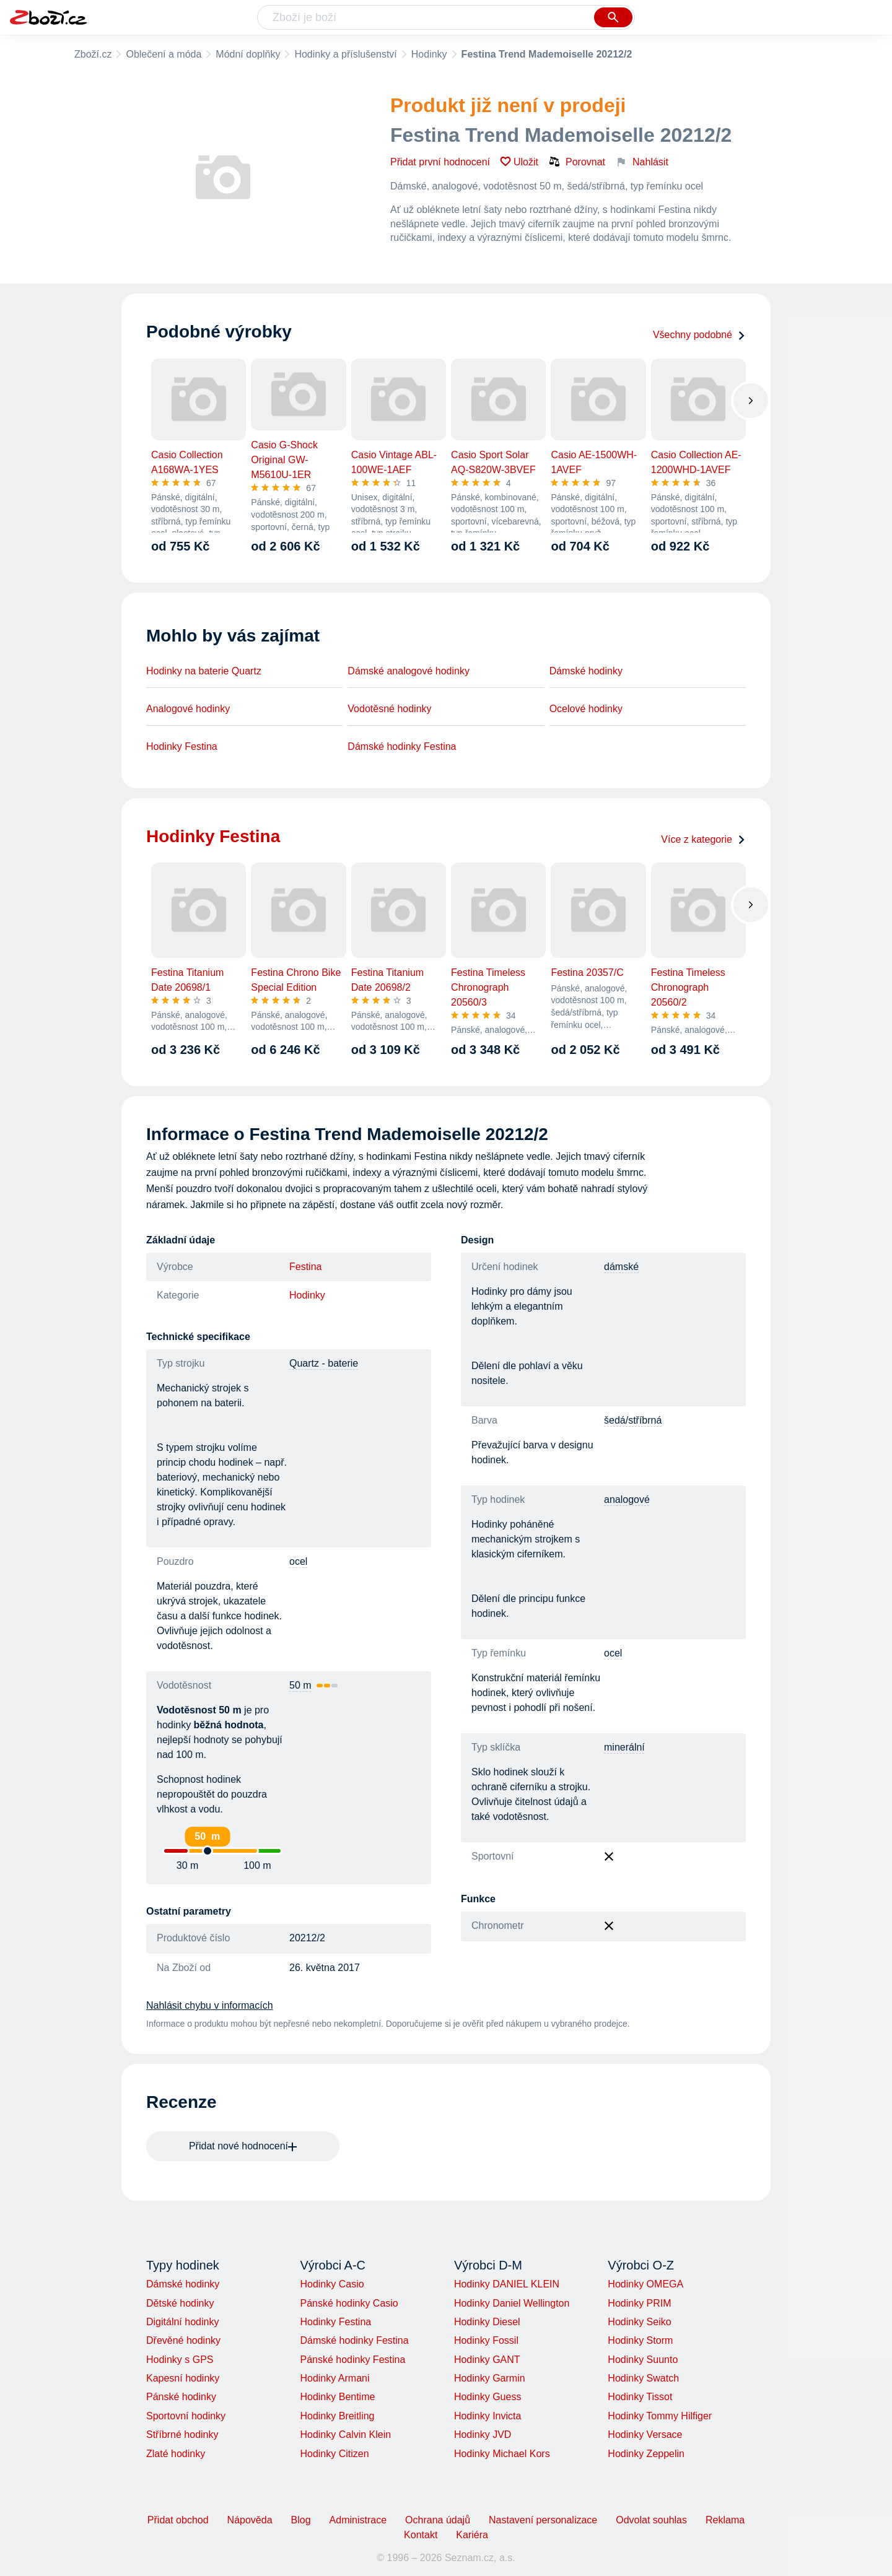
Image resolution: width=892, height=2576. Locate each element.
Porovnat (576, 161)
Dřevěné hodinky (183, 2340)
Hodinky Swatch (643, 2378)
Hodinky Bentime (337, 2396)
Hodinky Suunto (643, 2359)
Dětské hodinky (180, 2303)
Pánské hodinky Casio (349, 2303)
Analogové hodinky (188, 708)
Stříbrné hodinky (182, 2434)
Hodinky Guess (488, 2396)
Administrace (358, 2520)
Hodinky (429, 54)
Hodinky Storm (640, 2340)
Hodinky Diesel (487, 2322)
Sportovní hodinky (185, 2416)
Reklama (725, 2520)
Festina (305, 1266)
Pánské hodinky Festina (352, 2359)
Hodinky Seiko (639, 2322)
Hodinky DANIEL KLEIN (506, 2284)
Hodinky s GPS (179, 2359)
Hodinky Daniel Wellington (511, 2303)
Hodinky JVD (482, 2434)
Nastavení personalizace (543, 2520)
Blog (301, 2520)
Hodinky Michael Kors (502, 2453)
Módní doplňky (248, 54)
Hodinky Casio (332, 2284)
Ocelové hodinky (586, 708)
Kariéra (472, 2535)
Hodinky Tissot (640, 2396)
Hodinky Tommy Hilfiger (660, 2416)
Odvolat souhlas (651, 2520)
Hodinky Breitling (337, 2416)
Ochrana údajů (437, 2520)
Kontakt (420, 2535)
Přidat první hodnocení (440, 162)
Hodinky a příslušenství (345, 54)
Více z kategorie (703, 839)
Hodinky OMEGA (645, 2284)
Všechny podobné (699, 334)
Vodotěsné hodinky (389, 708)
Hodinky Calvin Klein (345, 2434)
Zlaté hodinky (175, 2453)
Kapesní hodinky (182, 2378)
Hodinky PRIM (639, 2303)
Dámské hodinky (586, 671)
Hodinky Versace (645, 2434)
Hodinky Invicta (488, 2416)
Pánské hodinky (181, 2396)
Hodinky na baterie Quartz (203, 671)
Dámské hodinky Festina (402, 746)
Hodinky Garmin (489, 2378)
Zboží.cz (93, 54)
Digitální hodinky (182, 2322)
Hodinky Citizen (334, 2453)
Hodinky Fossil (486, 2340)
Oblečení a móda (163, 54)
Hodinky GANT (487, 2359)
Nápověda (250, 2520)
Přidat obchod (178, 2520)
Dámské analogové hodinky (409, 671)
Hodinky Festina (181, 746)
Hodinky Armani (334, 2378)
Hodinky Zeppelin (646, 2453)
